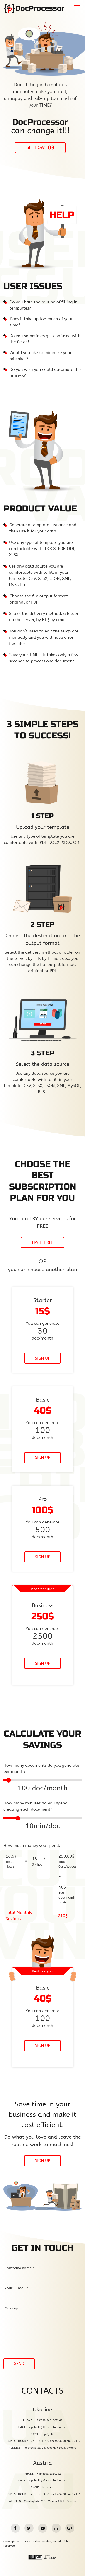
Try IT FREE (42, 1242)
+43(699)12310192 (49, 2473)
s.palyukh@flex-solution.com (48, 2427)
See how (40, 147)
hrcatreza (48, 2487)
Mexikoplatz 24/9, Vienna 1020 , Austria (50, 2501)
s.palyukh (48, 2434)
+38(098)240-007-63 (48, 2420)
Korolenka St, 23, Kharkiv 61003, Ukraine (50, 2447)
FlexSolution (43, 2541)
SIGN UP (42, 1358)
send (19, 2363)
